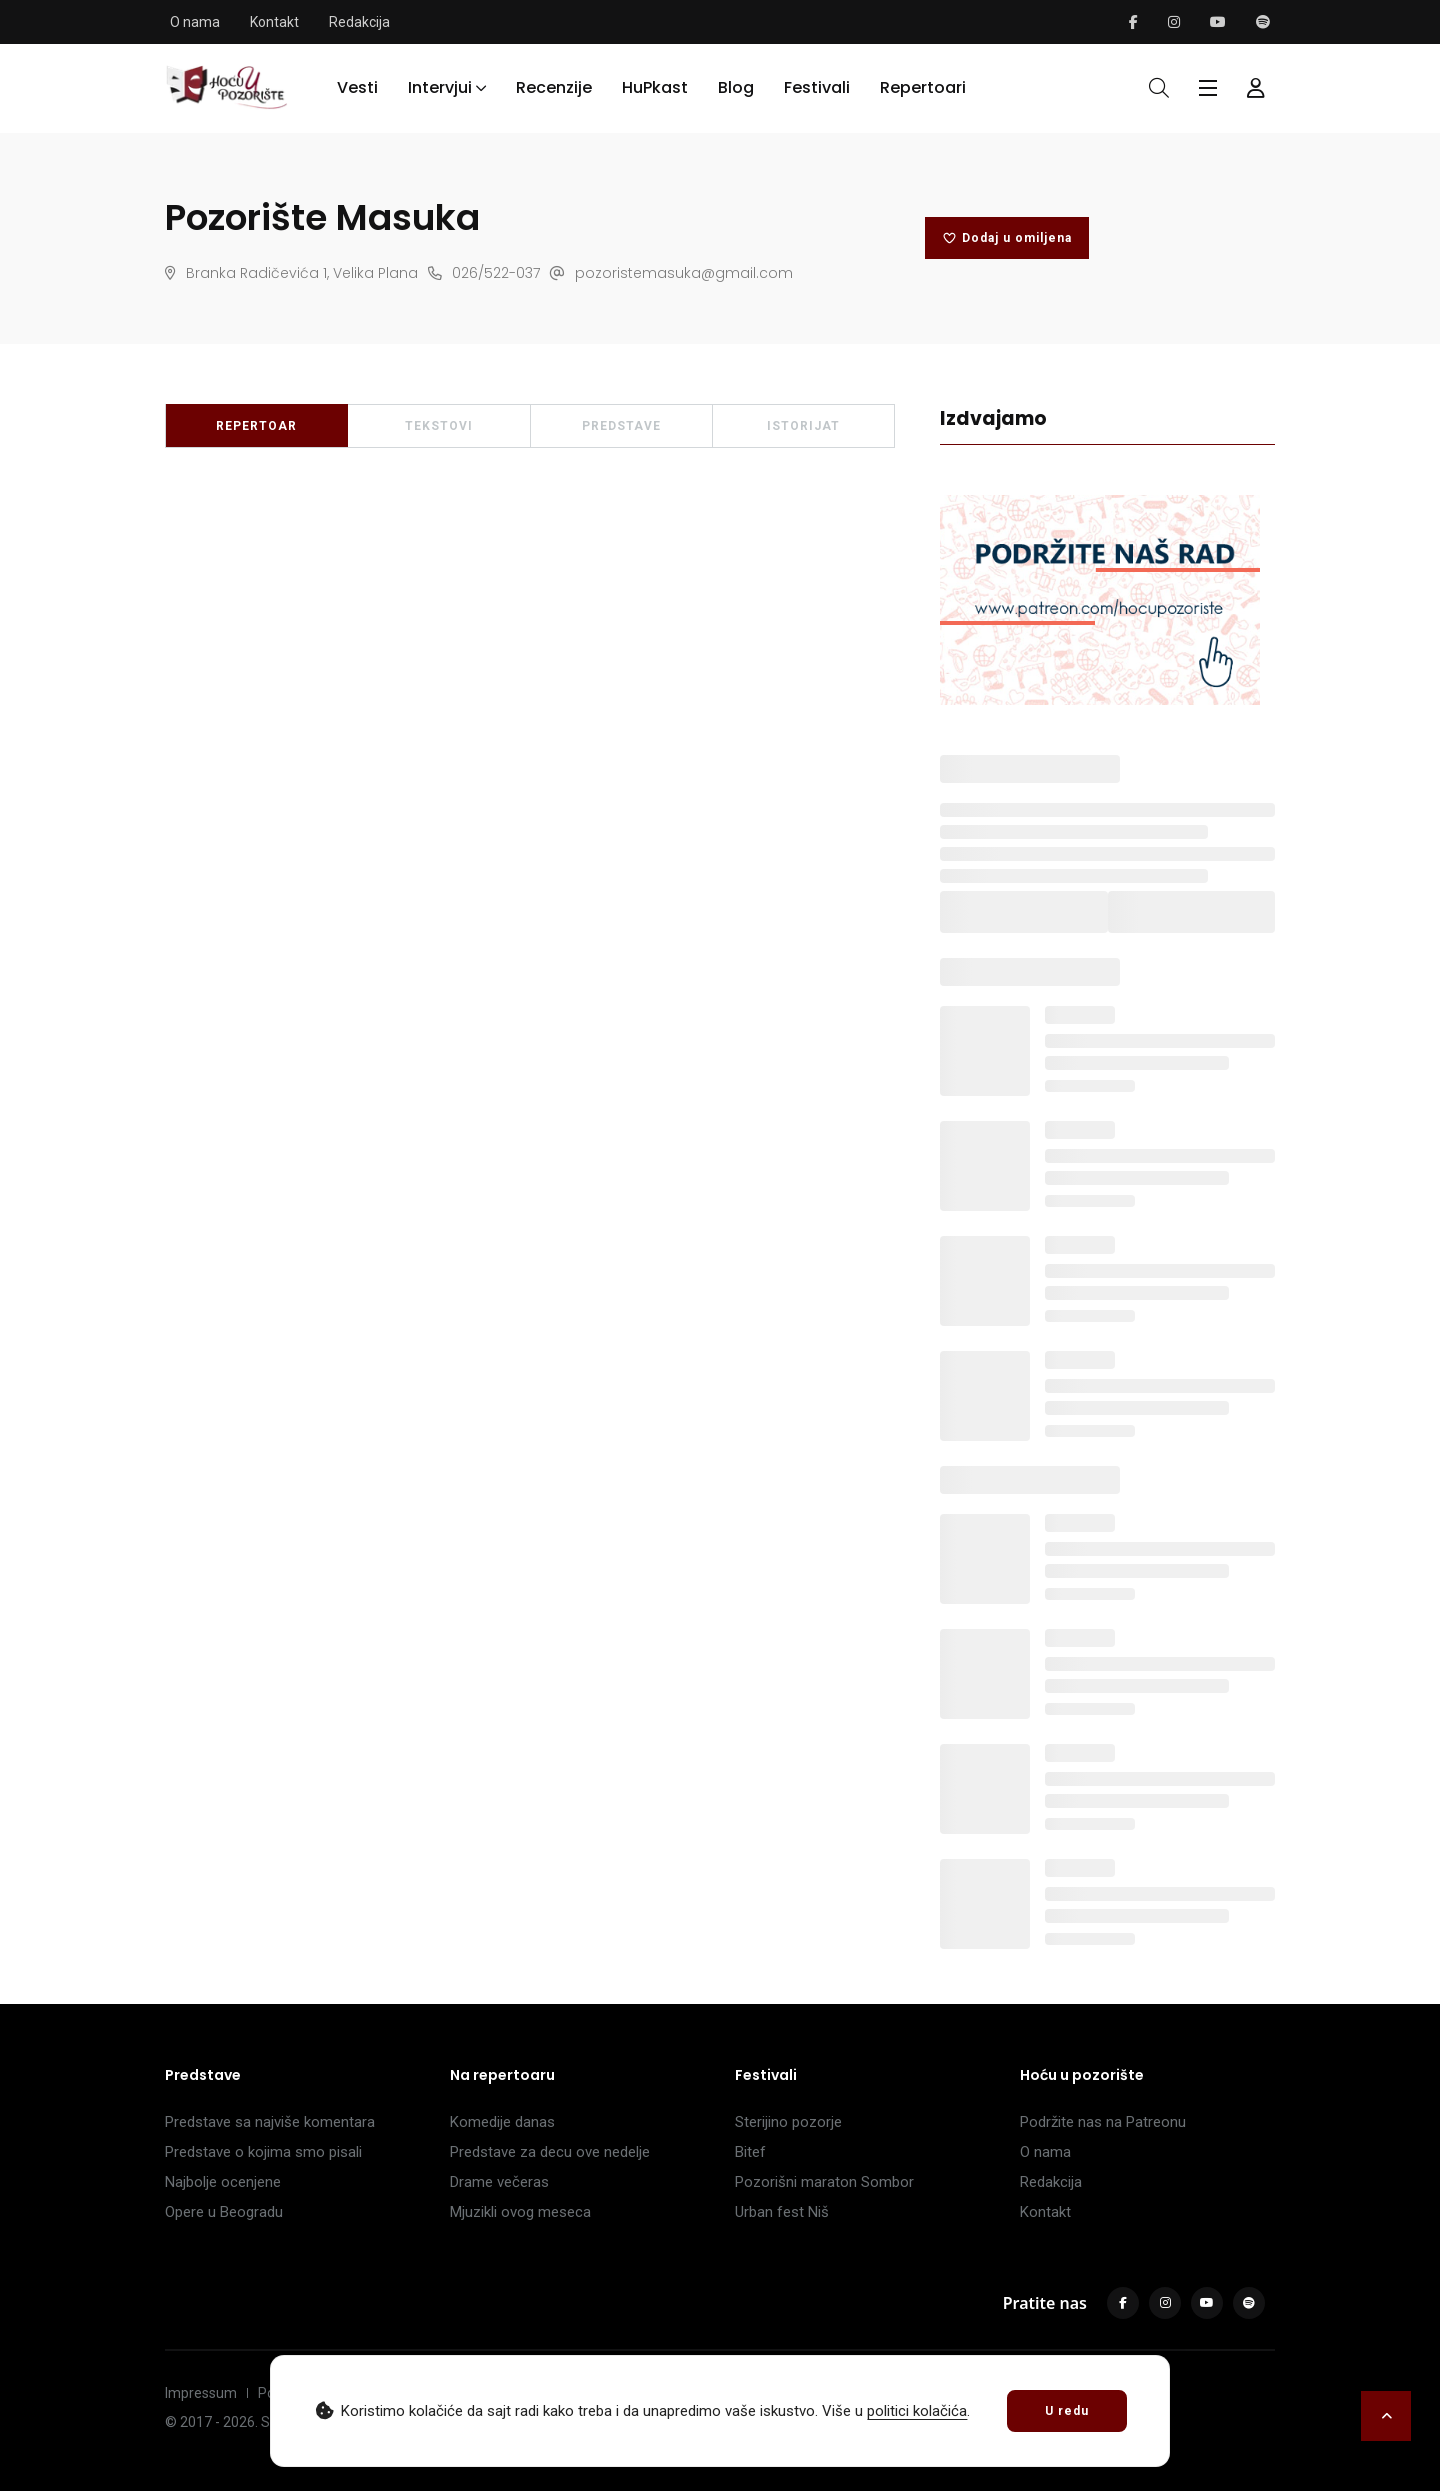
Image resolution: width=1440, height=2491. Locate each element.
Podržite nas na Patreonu (1103, 2119)
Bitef (750, 2149)
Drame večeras (499, 2179)
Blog (736, 86)
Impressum (201, 2390)
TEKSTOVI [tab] (439, 423)
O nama (195, 22)
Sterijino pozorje (788, 2119)
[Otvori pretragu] (1159, 87)
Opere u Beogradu (224, 2209)
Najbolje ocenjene (223, 2179)
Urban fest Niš (782, 2209)
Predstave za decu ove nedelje (550, 2149)
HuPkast (655, 86)
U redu (1067, 2411)
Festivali (817, 86)
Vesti (357, 86)
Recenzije (554, 86)
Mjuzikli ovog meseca (520, 2209)
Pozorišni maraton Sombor (824, 2179)
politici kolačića (917, 2411)
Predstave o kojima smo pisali (263, 2149)
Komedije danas (502, 2119)
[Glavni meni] (1208, 87)
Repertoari (923, 86)
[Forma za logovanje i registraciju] (1256, 87)
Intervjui (440, 86)
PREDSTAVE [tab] (621, 423)
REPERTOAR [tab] (256, 423)
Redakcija (359, 22)
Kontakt (274, 22)
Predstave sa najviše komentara (270, 2119)
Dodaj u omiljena (1007, 236)
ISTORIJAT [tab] (803, 423)
